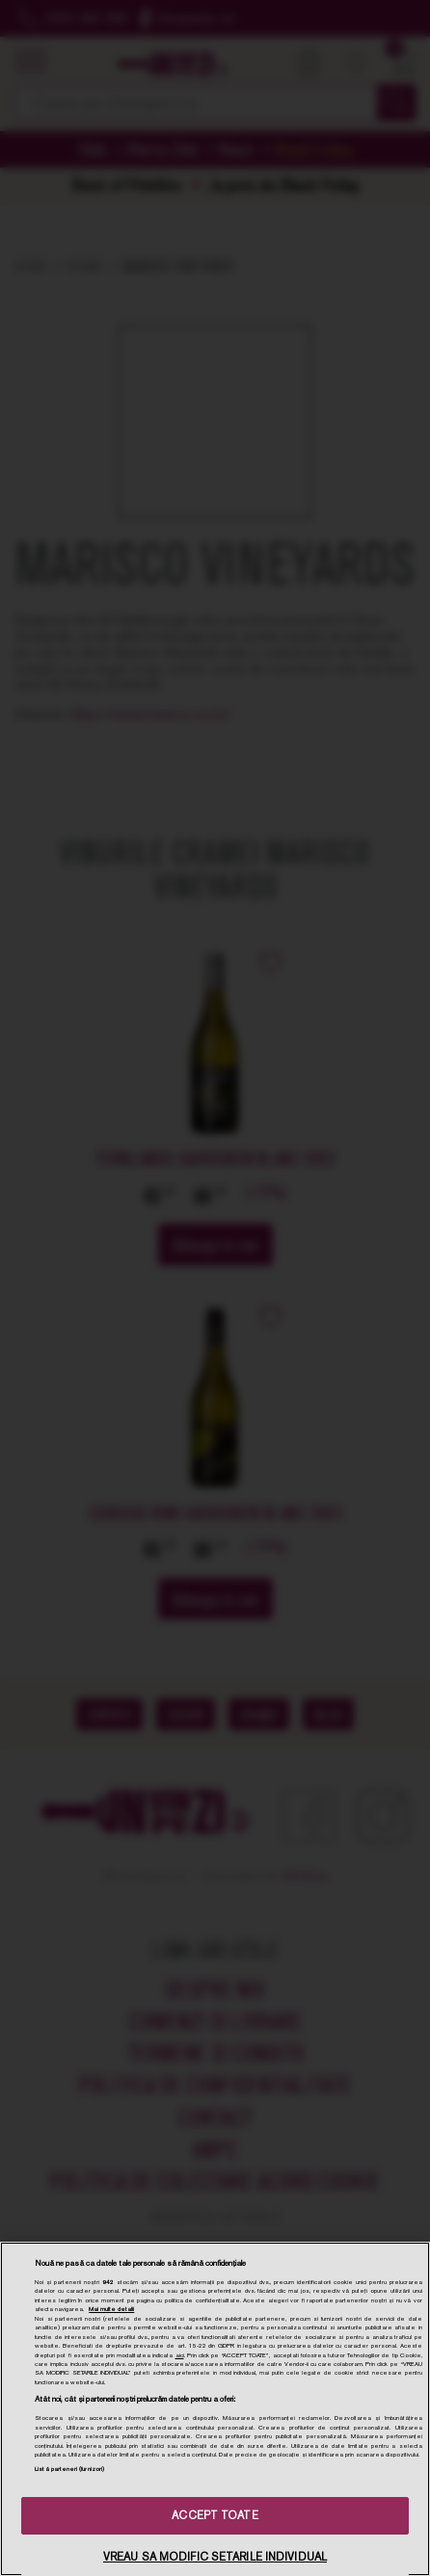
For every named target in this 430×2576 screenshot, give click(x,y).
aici (179, 2355)
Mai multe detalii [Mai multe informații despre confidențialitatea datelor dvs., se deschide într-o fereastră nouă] (111, 2309)
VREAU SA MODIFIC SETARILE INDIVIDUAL (215, 2556)
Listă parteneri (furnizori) (69, 2469)
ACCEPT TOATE (214, 2515)
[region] (215, 2409)
